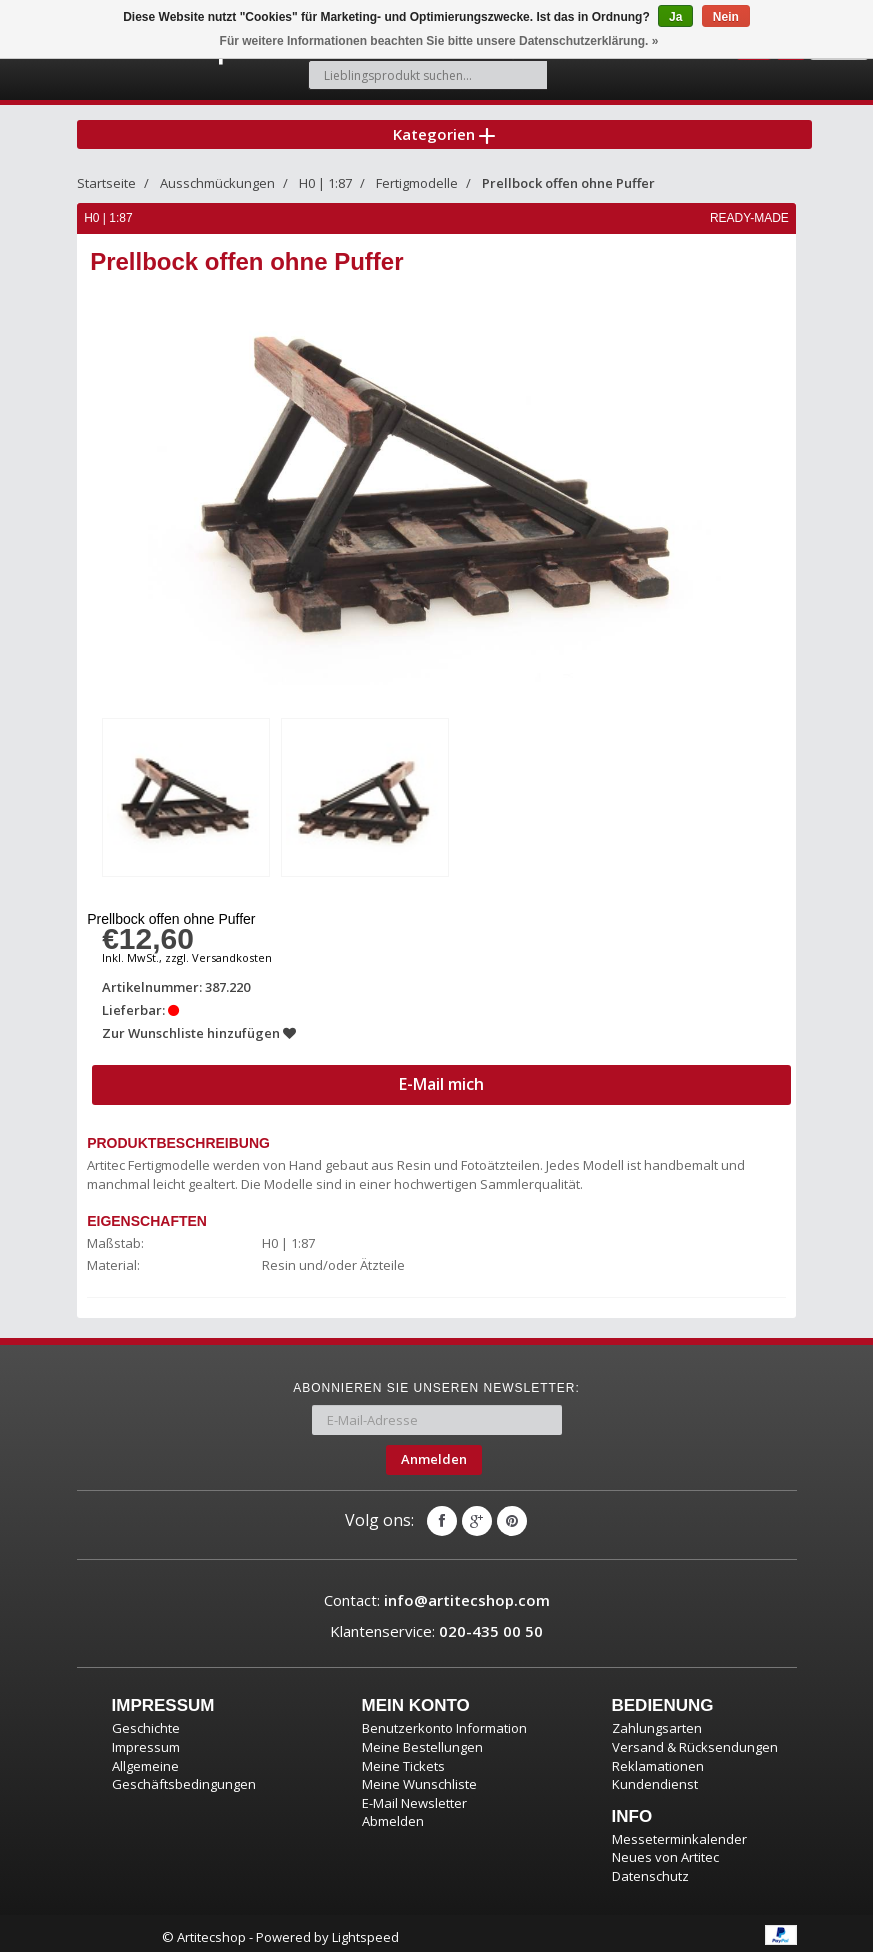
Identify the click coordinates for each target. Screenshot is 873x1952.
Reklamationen (658, 1758)
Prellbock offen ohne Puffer (568, 178)
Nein (726, 17)
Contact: (437, 1592)
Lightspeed (365, 1930)
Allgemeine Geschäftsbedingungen (184, 1767)
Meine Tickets (403, 1758)
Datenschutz (650, 1868)
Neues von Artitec (665, 1849)
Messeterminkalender (679, 1831)
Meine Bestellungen (422, 1739)
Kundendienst (655, 1776)
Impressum (146, 1739)
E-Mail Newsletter (414, 1795)
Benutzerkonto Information (444, 1721)
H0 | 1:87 (325, 178)
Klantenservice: (436, 1623)
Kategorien (444, 124)
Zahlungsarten (657, 1721)
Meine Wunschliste (419, 1776)
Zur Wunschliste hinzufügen (201, 1025)
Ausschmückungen (217, 178)
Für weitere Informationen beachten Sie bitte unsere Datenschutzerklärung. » (439, 41)
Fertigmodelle (417, 178)
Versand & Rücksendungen (695, 1739)
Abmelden (393, 1813)
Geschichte (146, 1721)
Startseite (106, 178)
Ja (675, 17)
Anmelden (434, 1451)
